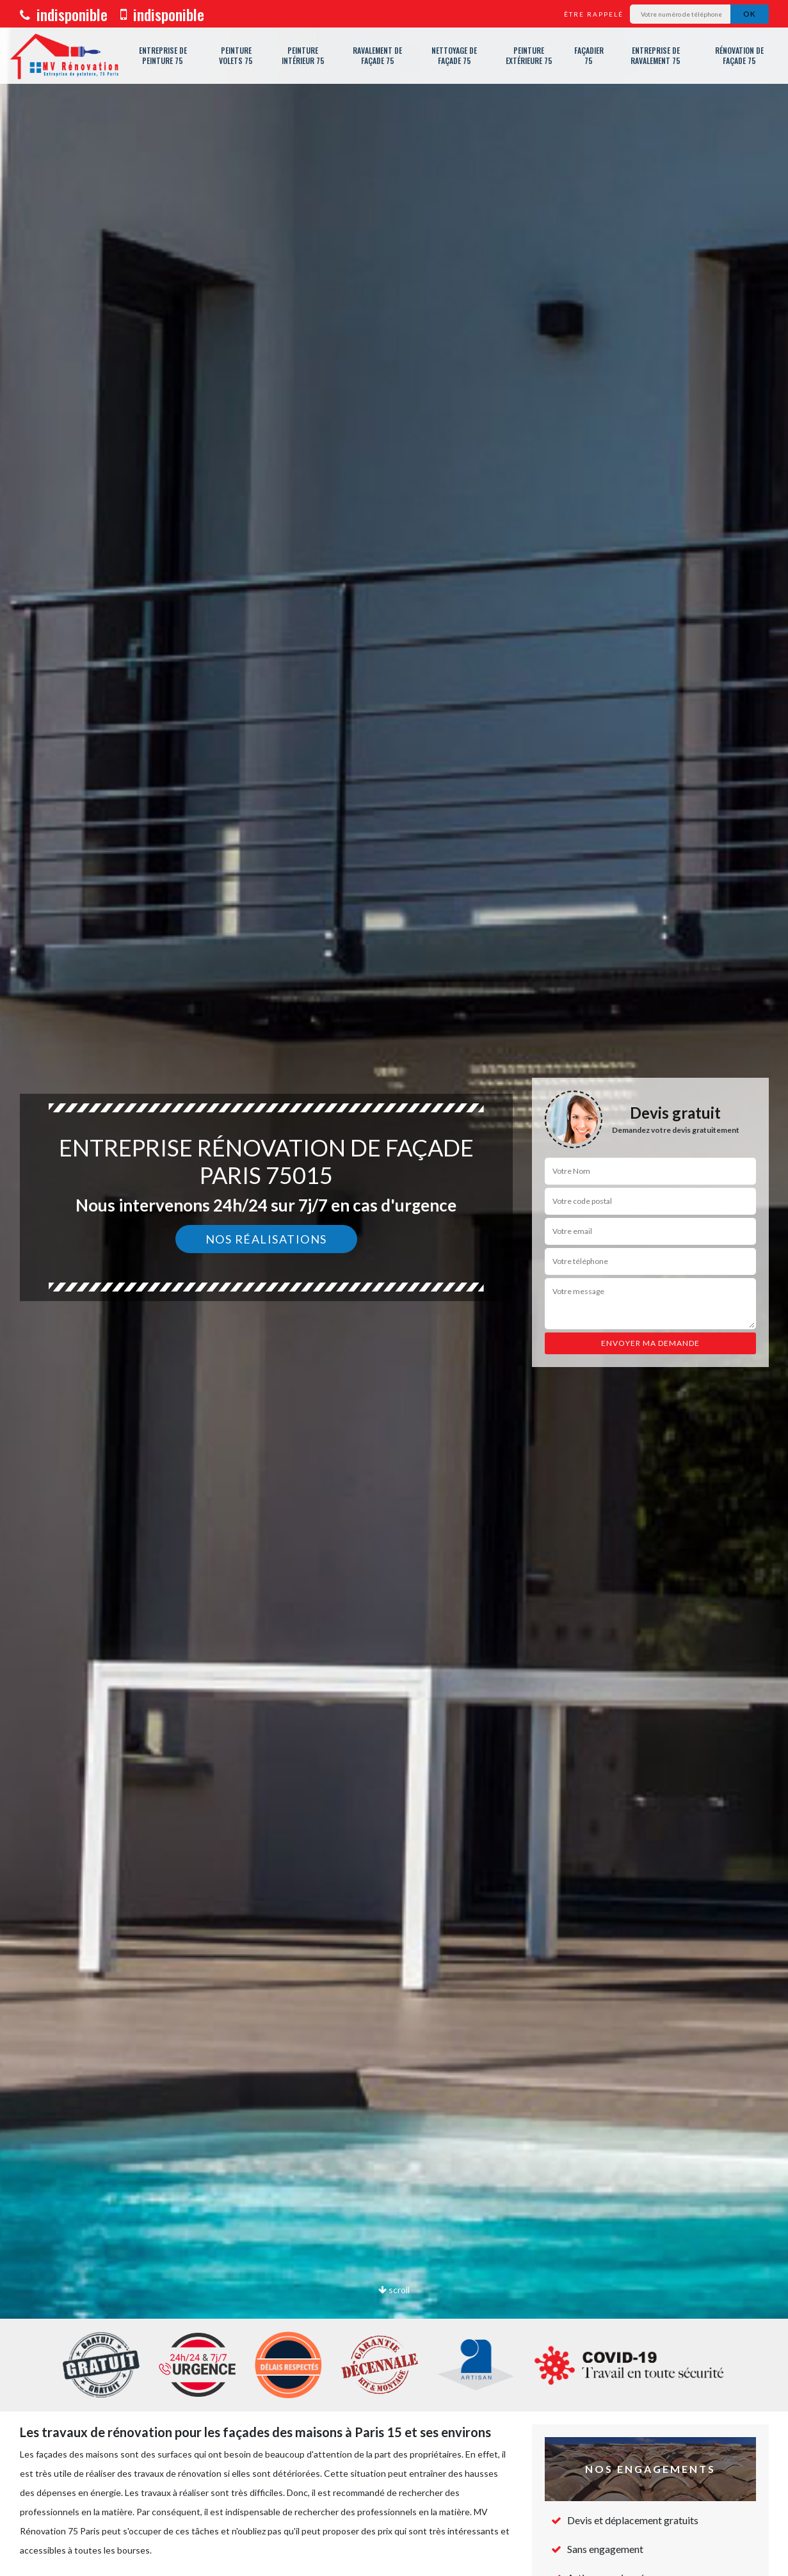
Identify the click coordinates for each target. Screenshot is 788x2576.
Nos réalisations (266, 1239)
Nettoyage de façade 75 (454, 55)
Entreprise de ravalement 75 (655, 55)
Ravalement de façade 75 (377, 55)
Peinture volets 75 (236, 55)
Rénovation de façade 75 (739, 55)
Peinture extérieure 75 (529, 55)
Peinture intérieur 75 (303, 55)
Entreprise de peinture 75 (163, 55)
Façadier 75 (589, 55)
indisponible (64, 14)
